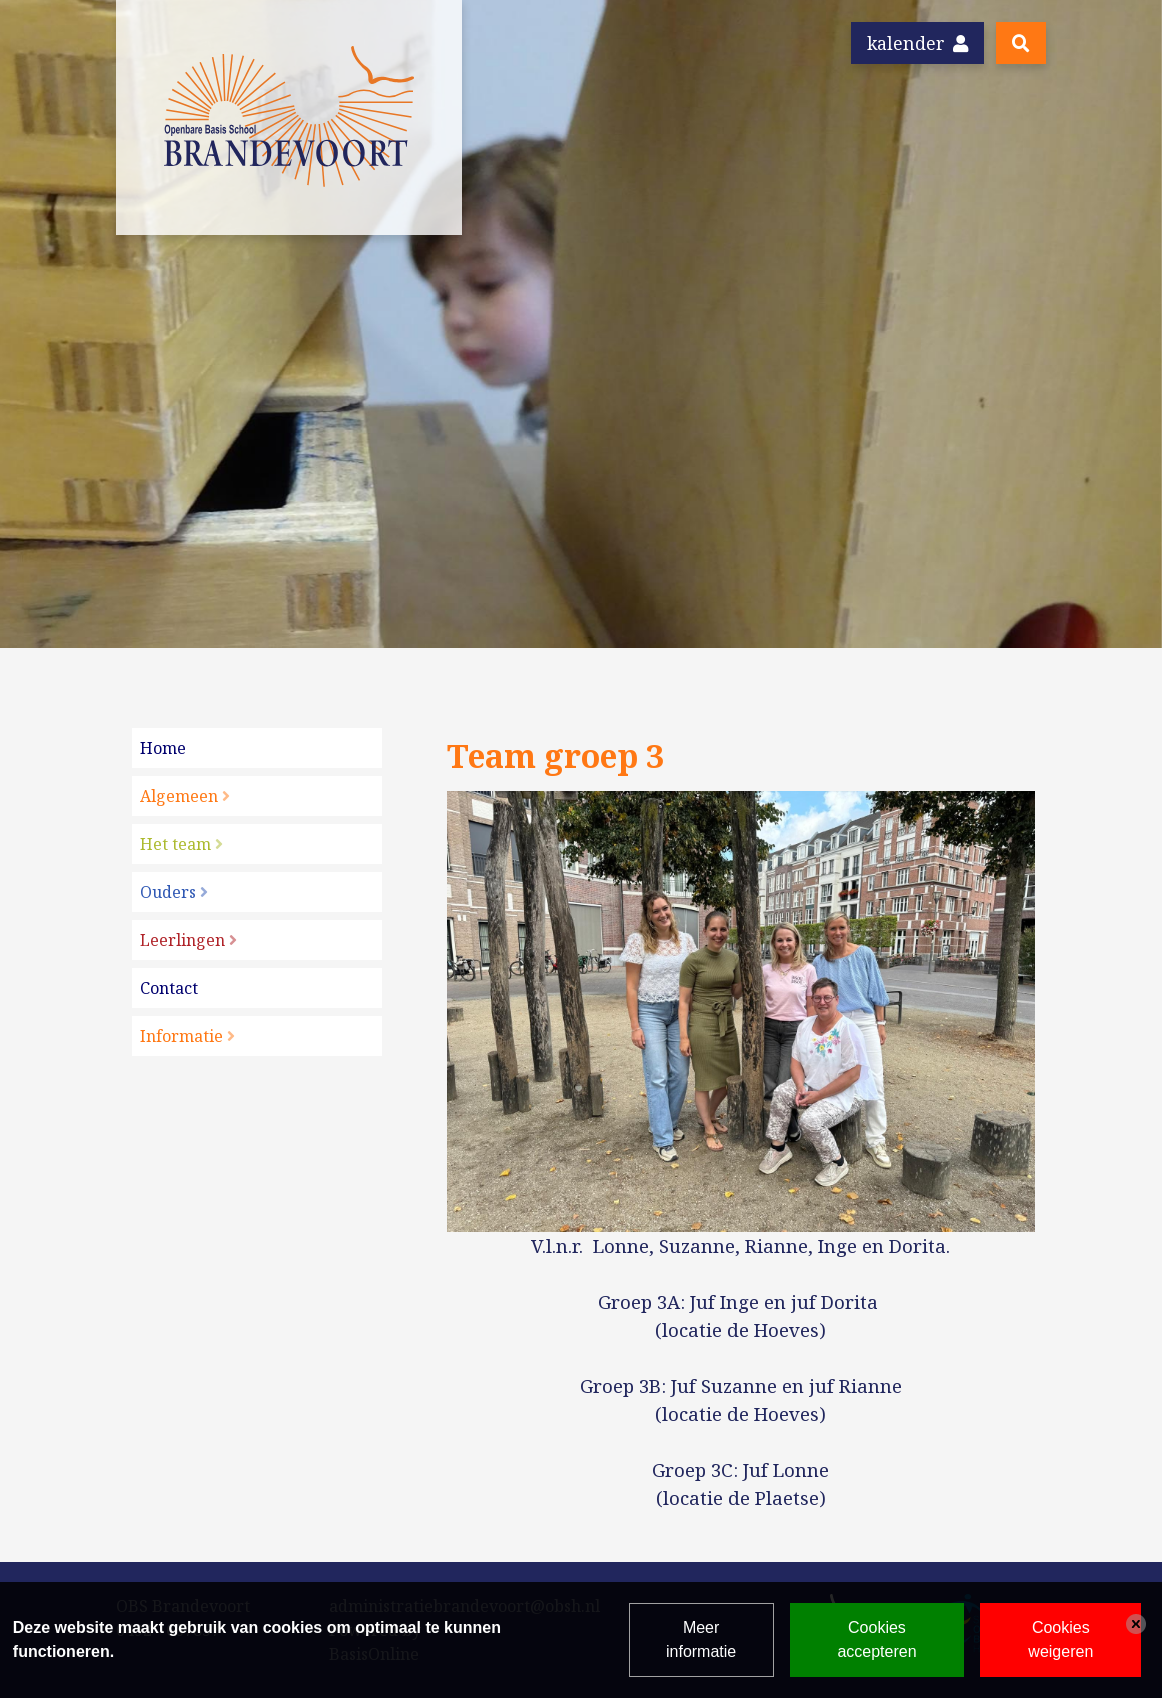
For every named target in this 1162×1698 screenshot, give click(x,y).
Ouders (168, 892)
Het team (175, 844)
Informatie (181, 1036)
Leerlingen (182, 940)
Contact (169, 988)
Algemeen (179, 796)
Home (163, 748)
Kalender (917, 43)
